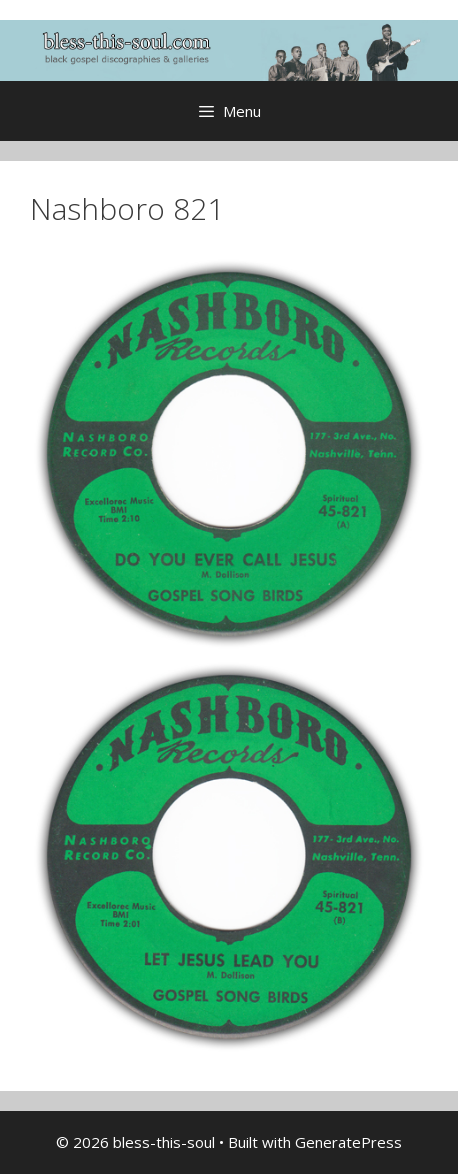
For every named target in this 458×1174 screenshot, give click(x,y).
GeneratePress (348, 1142)
